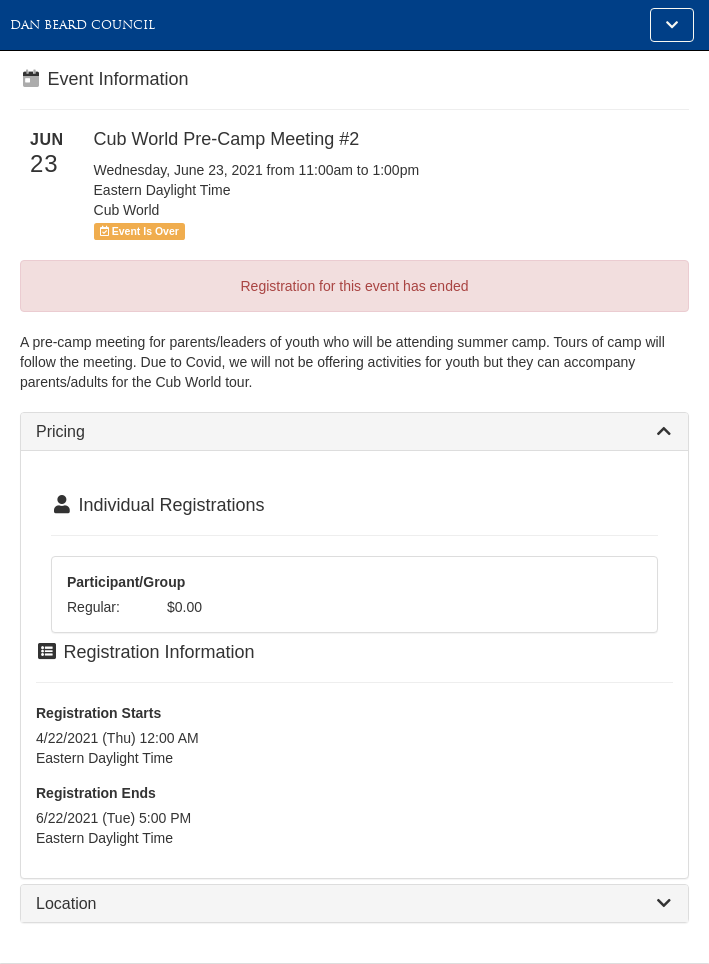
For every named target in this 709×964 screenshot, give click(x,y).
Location (66, 903)
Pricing (60, 431)
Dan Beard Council (82, 25)
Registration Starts (98, 713)
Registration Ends (96, 793)
